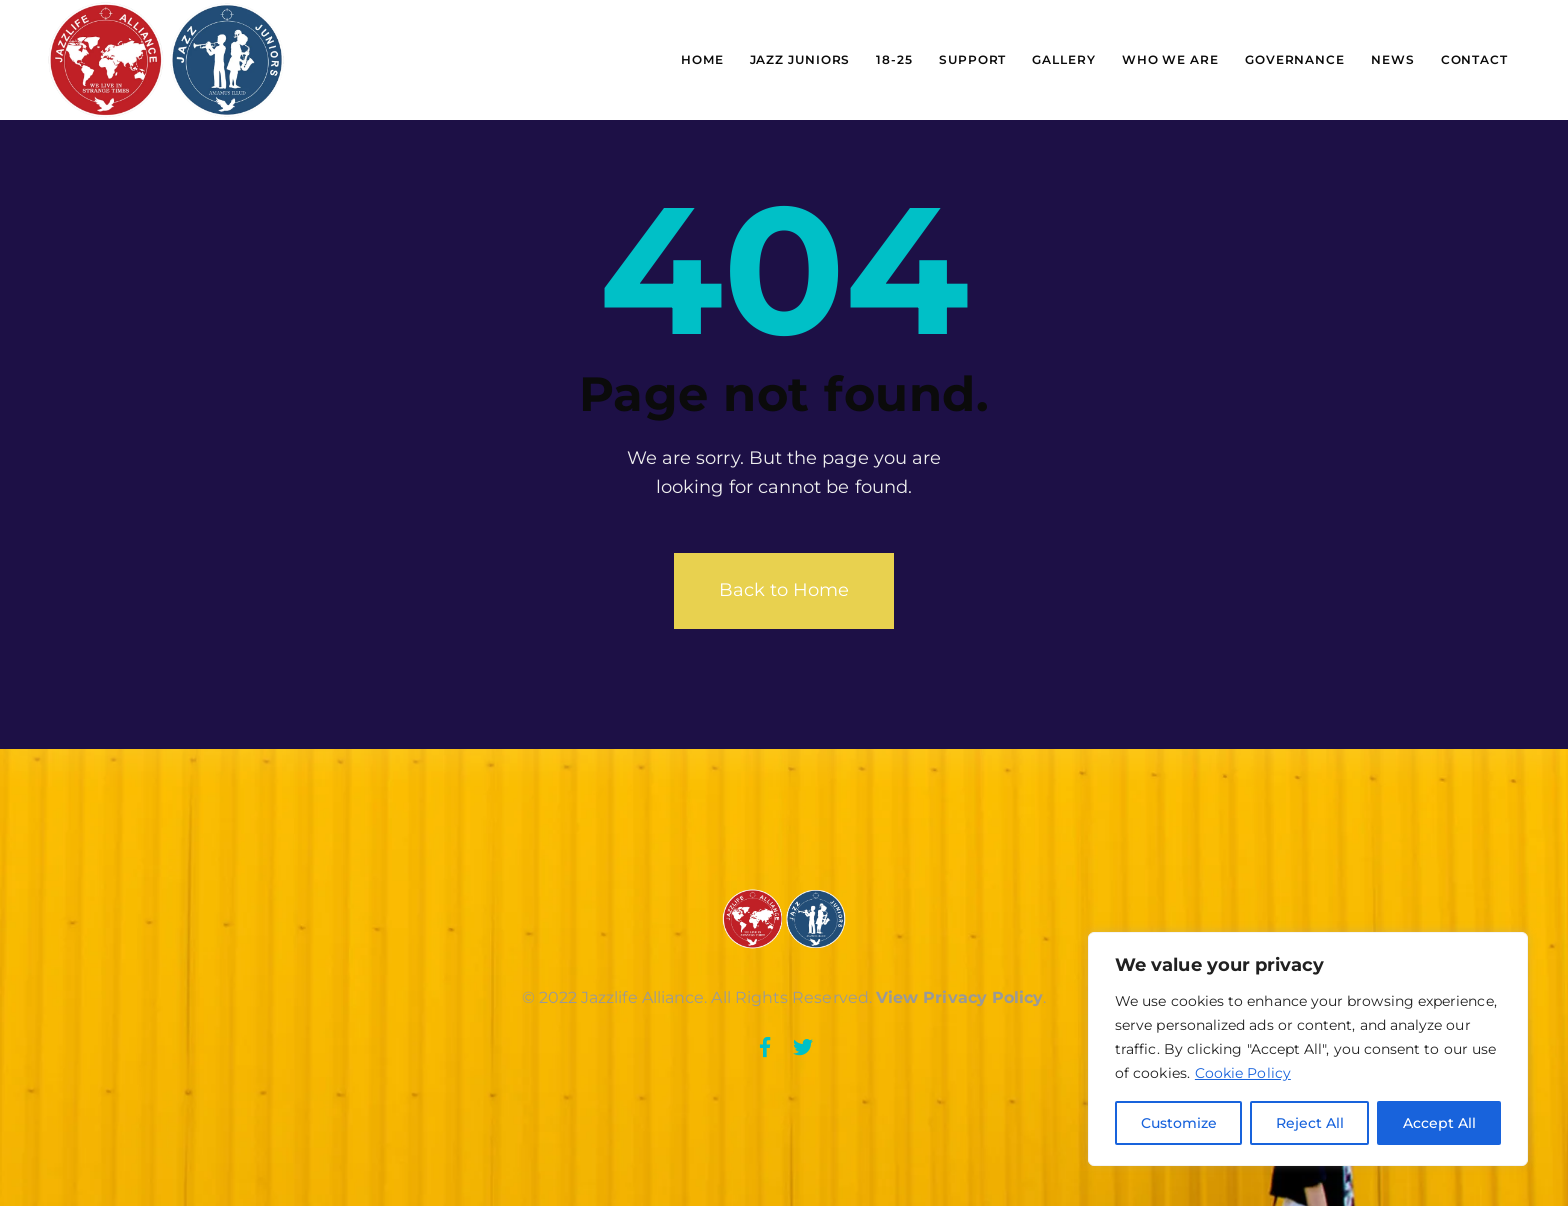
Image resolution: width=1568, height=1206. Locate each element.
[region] (1308, 1049)
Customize (1179, 1123)
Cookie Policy (1243, 1073)
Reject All (1310, 1123)
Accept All (1439, 1123)
